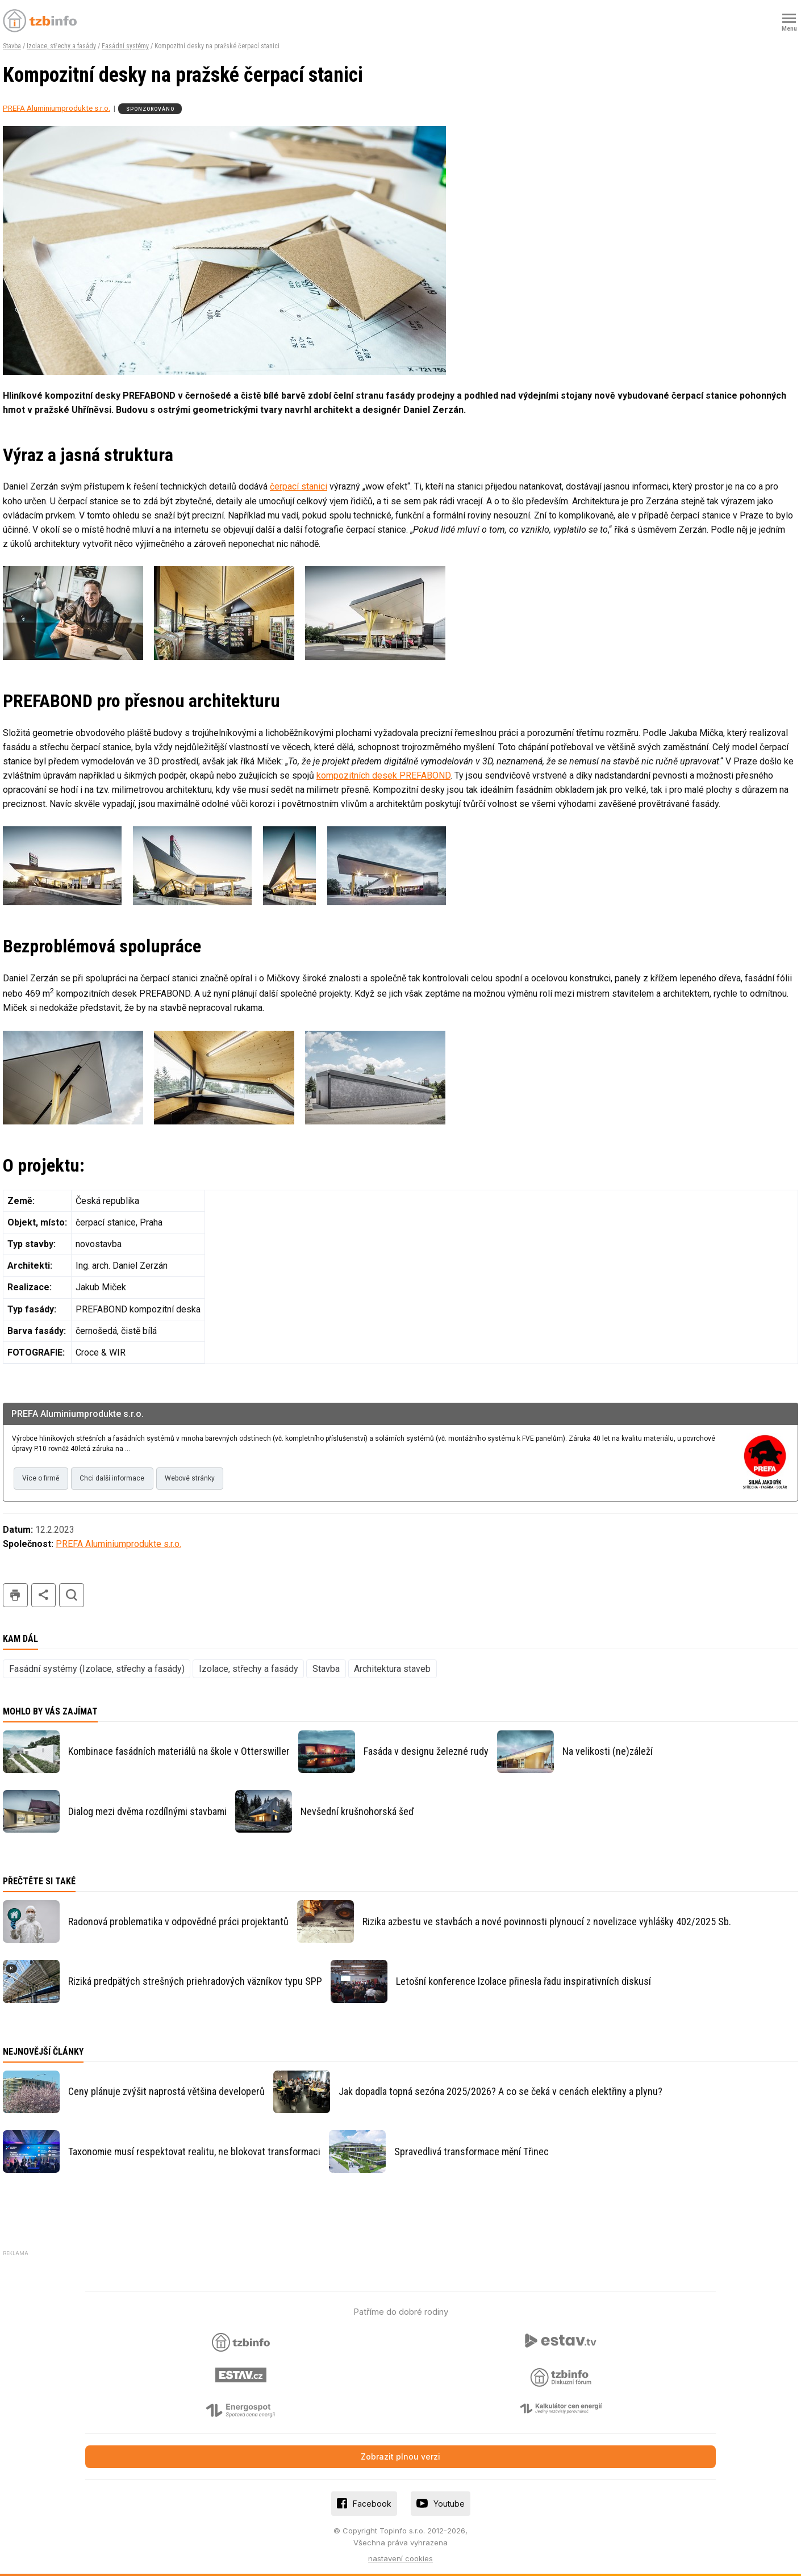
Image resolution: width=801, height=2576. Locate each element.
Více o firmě (40, 1478)
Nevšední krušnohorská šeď (357, 1811)
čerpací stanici (298, 486)
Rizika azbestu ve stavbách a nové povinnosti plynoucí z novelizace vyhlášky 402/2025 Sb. (546, 1921)
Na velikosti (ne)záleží (607, 1751)
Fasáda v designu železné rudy (426, 1751)
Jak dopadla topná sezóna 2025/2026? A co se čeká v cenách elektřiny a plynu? (500, 2091)
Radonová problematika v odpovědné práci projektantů (178, 1921)
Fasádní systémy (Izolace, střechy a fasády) (97, 1668)
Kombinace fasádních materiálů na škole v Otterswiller (179, 1751)
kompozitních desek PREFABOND (383, 775)
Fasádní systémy (125, 46)
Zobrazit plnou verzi (400, 2456)
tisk (15, 1595)
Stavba (12, 46)
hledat (72, 1595)
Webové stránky (190, 1478)
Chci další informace (112, 1478)
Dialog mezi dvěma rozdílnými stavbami (147, 1811)
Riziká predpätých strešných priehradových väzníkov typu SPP (195, 1981)
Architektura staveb (392, 1668)
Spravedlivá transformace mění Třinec (471, 2151)
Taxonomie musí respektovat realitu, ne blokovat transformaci (194, 2151)
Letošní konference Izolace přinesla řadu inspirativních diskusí (523, 1981)
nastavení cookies (400, 2558)
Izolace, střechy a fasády (61, 46)
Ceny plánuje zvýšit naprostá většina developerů (166, 2091)
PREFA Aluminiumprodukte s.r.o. (56, 107)
